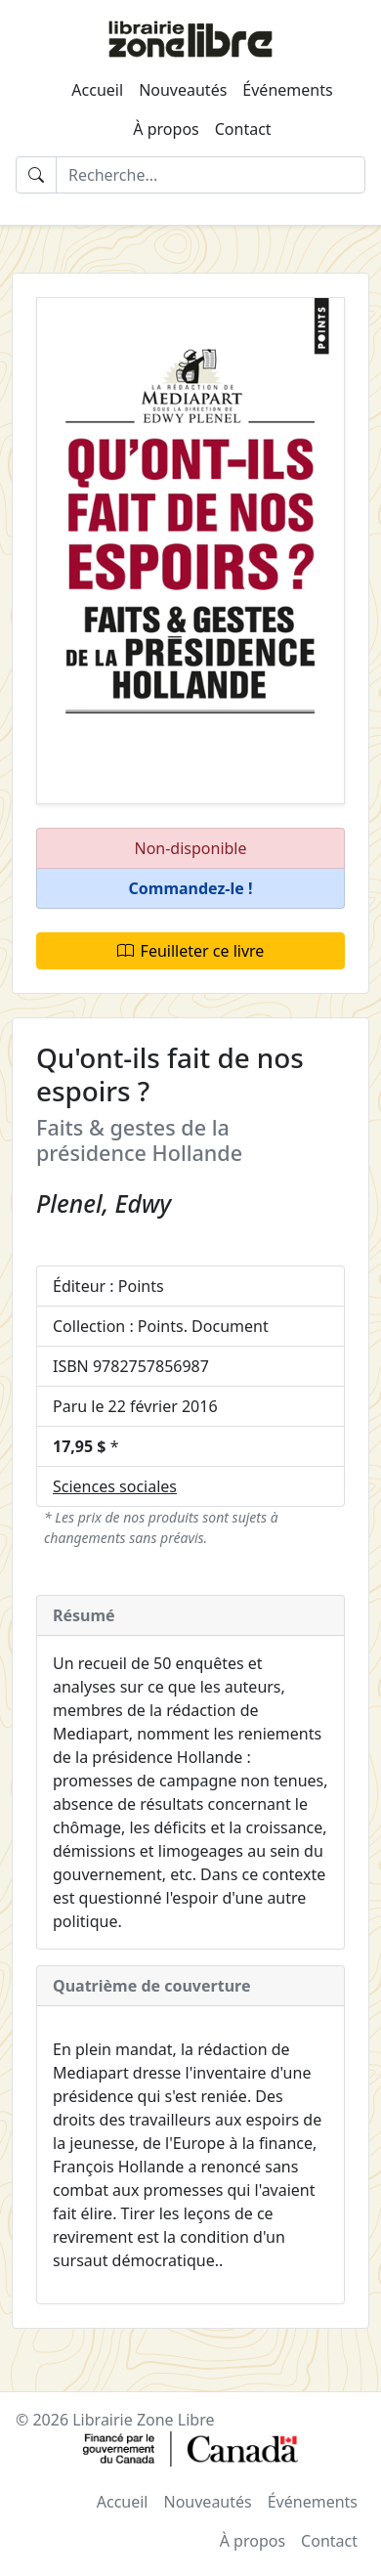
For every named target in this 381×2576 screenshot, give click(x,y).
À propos (165, 129)
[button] (190, 889)
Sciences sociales (115, 1486)
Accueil (97, 90)
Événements (287, 90)
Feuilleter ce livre (191, 951)
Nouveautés (183, 90)
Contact (243, 129)
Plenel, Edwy (103, 1203)
